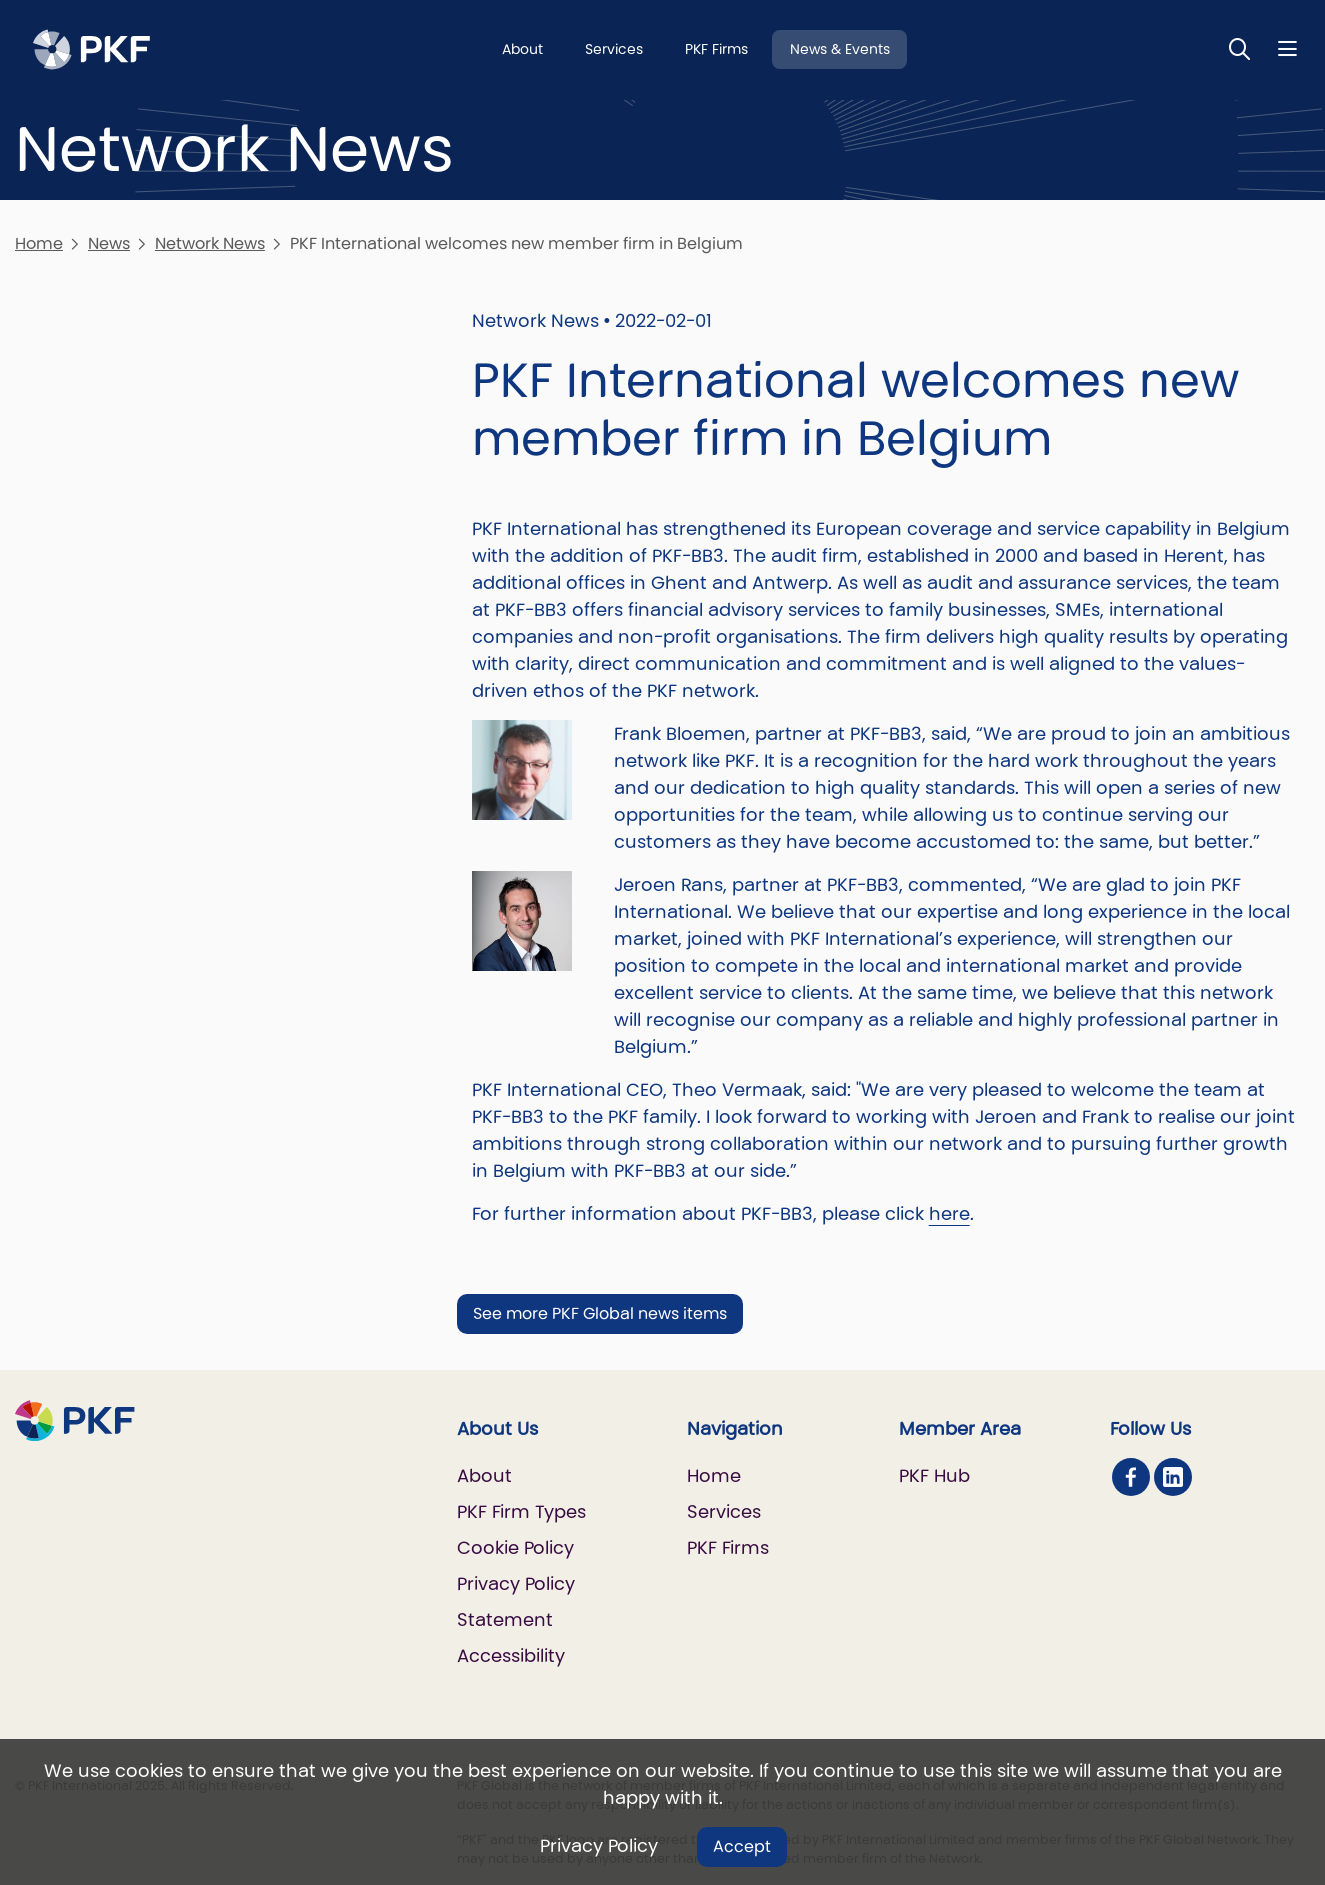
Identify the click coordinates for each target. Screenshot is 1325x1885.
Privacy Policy (599, 1845)
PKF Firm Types (521, 1511)
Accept (742, 1846)
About (522, 49)
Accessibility (511, 1655)
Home (39, 243)
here (949, 1213)
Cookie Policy (515, 1547)
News (109, 243)
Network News (210, 243)
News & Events (840, 49)
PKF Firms (716, 49)
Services (614, 49)
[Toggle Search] (1240, 48)
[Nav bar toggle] (1287, 48)
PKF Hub (934, 1475)
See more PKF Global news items (600, 1313)
